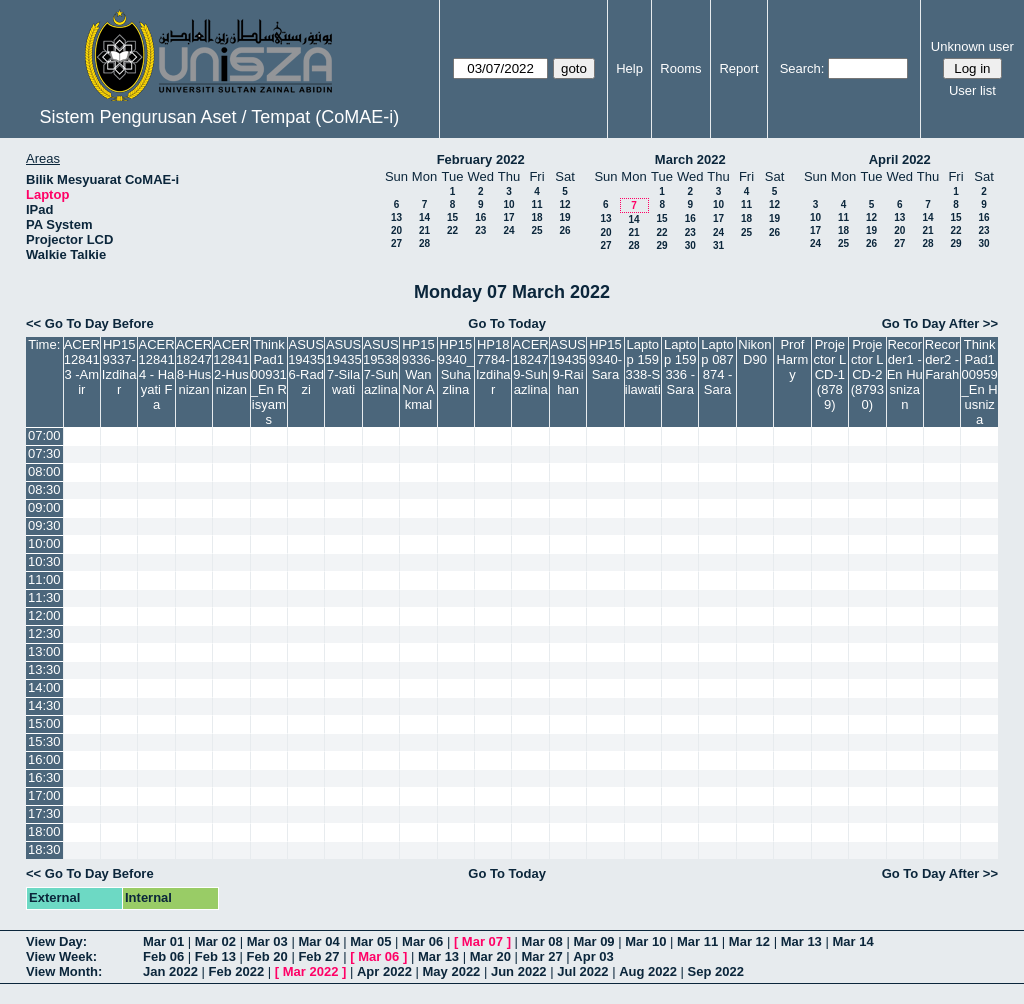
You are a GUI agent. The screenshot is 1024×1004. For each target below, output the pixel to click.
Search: (802, 68)
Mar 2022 (311, 971)
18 (536, 217)
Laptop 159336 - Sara (680, 367)
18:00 (44, 831)
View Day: (56, 941)
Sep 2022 (716, 971)
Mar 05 (370, 941)
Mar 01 (163, 941)
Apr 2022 (384, 971)
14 (424, 217)
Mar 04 (318, 941)
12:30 (44, 633)
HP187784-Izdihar (493, 367)
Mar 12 (749, 941)
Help (629, 68)
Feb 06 (163, 956)
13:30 (44, 669)
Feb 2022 (237, 971)
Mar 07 (482, 941)
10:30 (44, 561)
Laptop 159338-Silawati (643, 367)
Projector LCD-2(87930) (867, 374)
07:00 (44, 435)
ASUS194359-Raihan (568, 367)
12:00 (44, 615)
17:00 (44, 795)
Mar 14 (852, 941)
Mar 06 (422, 941)
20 (396, 230)
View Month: (64, 971)
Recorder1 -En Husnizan (905, 374)
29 (661, 245)
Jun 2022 (519, 971)
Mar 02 (215, 941)
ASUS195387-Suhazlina (381, 367)
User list (972, 90)
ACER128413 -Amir (82, 367)
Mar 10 (645, 941)
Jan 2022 (170, 971)
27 (396, 243)
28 (424, 243)
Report (738, 68)
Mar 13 (801, 941)
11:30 (44, 597)
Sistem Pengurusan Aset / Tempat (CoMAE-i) (219, 117)
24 (508, 230)
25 (536, 230)
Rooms (680, 68)
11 (536, 204)
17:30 (44, 813)
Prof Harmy (792, 359)
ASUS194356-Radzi (306, 367)
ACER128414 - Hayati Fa (157, 374)
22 (452, 230)
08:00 (44, 471)
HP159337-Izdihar (119, 367)
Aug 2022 (648, 971)
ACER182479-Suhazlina (531, 367)
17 (508, 217)
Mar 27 (542, 956)
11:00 (44, 579)
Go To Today (507, 323)
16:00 (44, 759)
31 (718, 245)
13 (396, 217)
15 (452, 217)
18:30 (44, 849)
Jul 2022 (582, 971)
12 (564, 204)
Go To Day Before (99, 323)
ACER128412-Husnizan (231, 367)
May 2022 (452, 971)
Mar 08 (542, 941)
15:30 (44, 741)
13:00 (44, 651)
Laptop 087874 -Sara (717, 367)
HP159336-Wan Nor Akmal (418, 374)
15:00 (44, 723)
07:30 (44, 453)
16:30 (44, 777)
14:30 (44, 705)
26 (564, 230)
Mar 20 (490, 956)
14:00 (44, 687)
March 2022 (690, 159)
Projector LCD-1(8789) (830, 374)
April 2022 (900, 159)
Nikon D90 (754, 352)
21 (424, 230)
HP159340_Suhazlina (456, 367)
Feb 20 (267, 956)
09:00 (44, 507)
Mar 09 (593, 941)
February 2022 (481, 159)
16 (480, 217)
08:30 (44, 489)
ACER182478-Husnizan (194, 367)
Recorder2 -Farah (942, 359)
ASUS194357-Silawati (344, 367)
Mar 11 (697, 941)
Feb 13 (215, 956)
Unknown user (972, 46)
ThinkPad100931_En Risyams (269, 382)
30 (690, 245)
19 (564, 217)
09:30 (44, 525)
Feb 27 (318, 956)
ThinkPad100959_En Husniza (980, 382)
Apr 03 (593, 956)
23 (480, 230)
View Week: (61, 956)
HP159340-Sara (605, 359)
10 (508, 204)
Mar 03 (267, 941)
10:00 (44, 543)
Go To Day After (931, 323)
